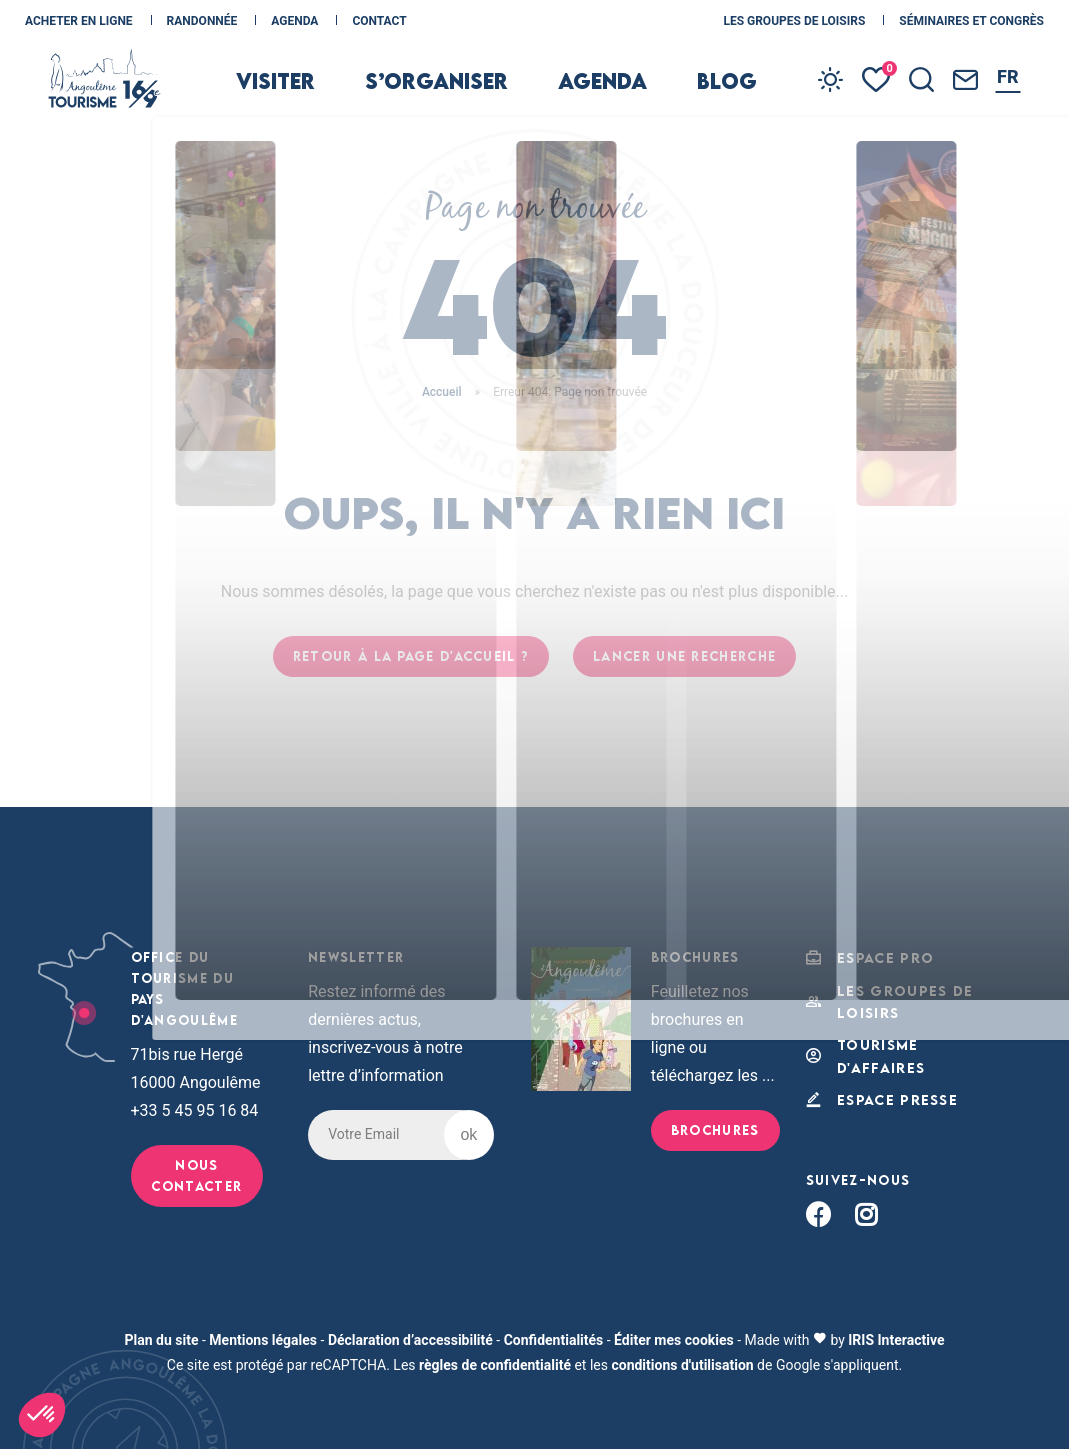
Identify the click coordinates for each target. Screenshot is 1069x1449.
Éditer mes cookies (674, 1332)
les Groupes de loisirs (795, 21)
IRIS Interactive (896, 1332)
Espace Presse (877, 1092)
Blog (697, 102)
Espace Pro (866, 957)
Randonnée (204, 21)
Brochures (715, 1130)
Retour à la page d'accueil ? (411, 656)
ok (468, 1134)
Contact (379, 21)
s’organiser (454, 102)
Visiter (322, 102)
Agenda (296, 21)
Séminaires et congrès (971, 21)
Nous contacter (196, 1175)
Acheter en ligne (80, 21)
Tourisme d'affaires (862, 1050)
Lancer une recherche (684, 656)
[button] (42, 1415)
